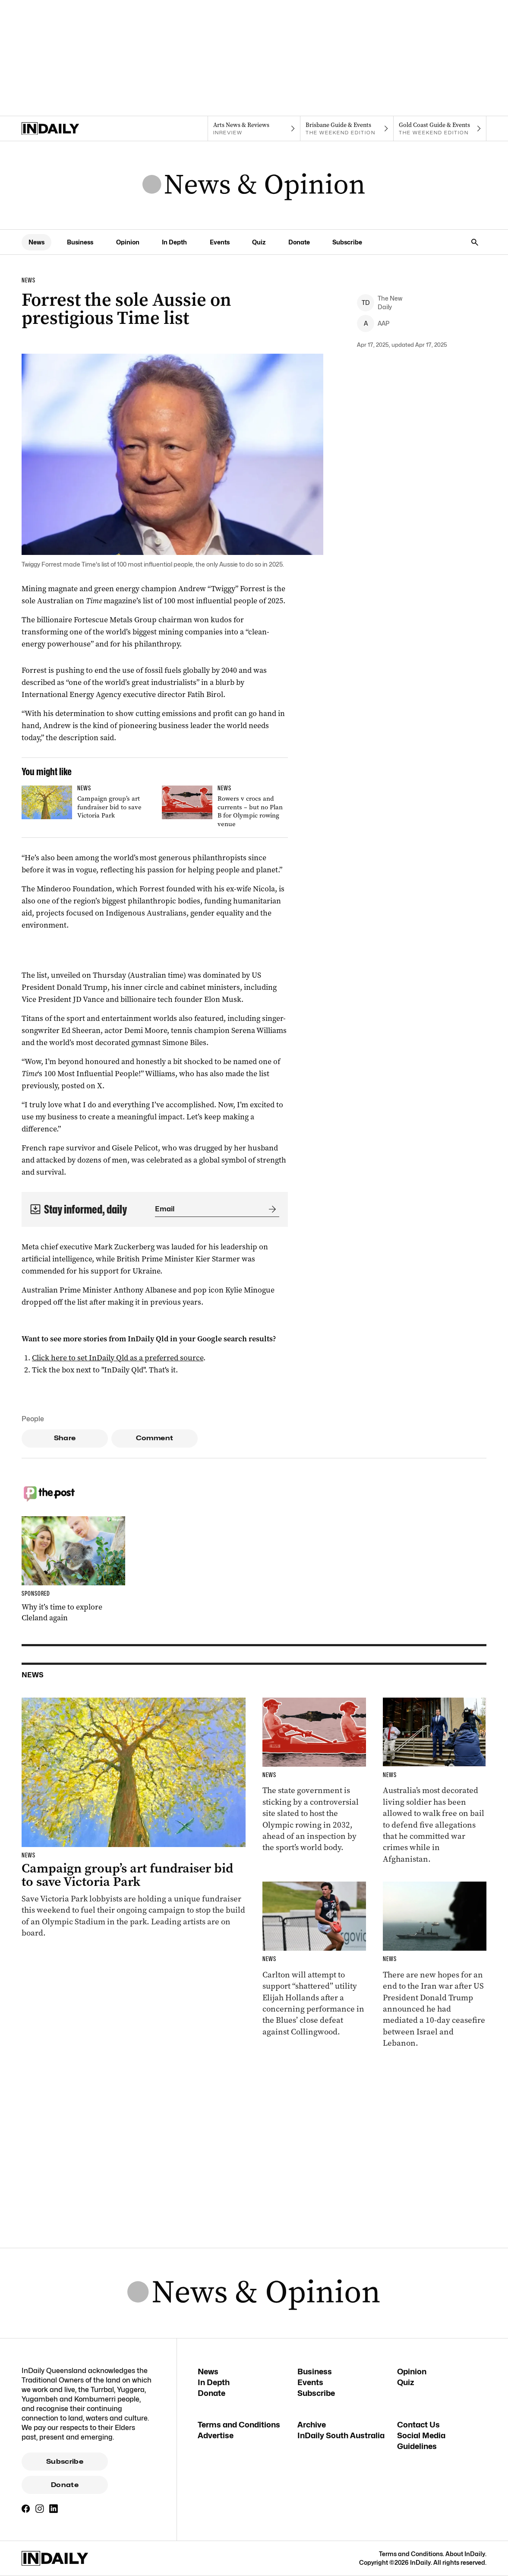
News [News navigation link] (36, 242)
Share (65, 1438)
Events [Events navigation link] (220, 242)
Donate (65, 2485)
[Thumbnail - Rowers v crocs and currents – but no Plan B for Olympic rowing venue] (225, 808)
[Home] (68, 128)
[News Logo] (254, 185)
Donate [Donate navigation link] (299, 242)
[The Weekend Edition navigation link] (346, 128)
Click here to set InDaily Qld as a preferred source (117, 1358)
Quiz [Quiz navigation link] (258, 242)
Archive (311, 2424)
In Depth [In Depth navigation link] (174, 242)
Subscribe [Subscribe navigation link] (347, 242)
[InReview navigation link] (254, 128)
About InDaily (465, 2553)
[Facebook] (26, 2508)
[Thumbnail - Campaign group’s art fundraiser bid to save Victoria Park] (85, 804)
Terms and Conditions (239, 2424)
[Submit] (270, 1209)
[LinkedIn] (53, 2508)
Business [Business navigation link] (80, 242)
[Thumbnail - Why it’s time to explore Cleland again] (73, 1569)
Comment (155, 1438)
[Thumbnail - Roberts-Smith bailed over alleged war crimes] (434, 1781)
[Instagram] (39, 2508)
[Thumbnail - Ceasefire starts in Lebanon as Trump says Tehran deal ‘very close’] (434, 1965)
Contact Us (418, 2424)
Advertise (215, 2435)
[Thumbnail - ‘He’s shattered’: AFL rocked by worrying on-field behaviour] (314, 1959)
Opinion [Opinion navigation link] (127, 242)
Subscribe (64, 2461)
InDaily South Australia (341, 2435)
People (33, 1419)
